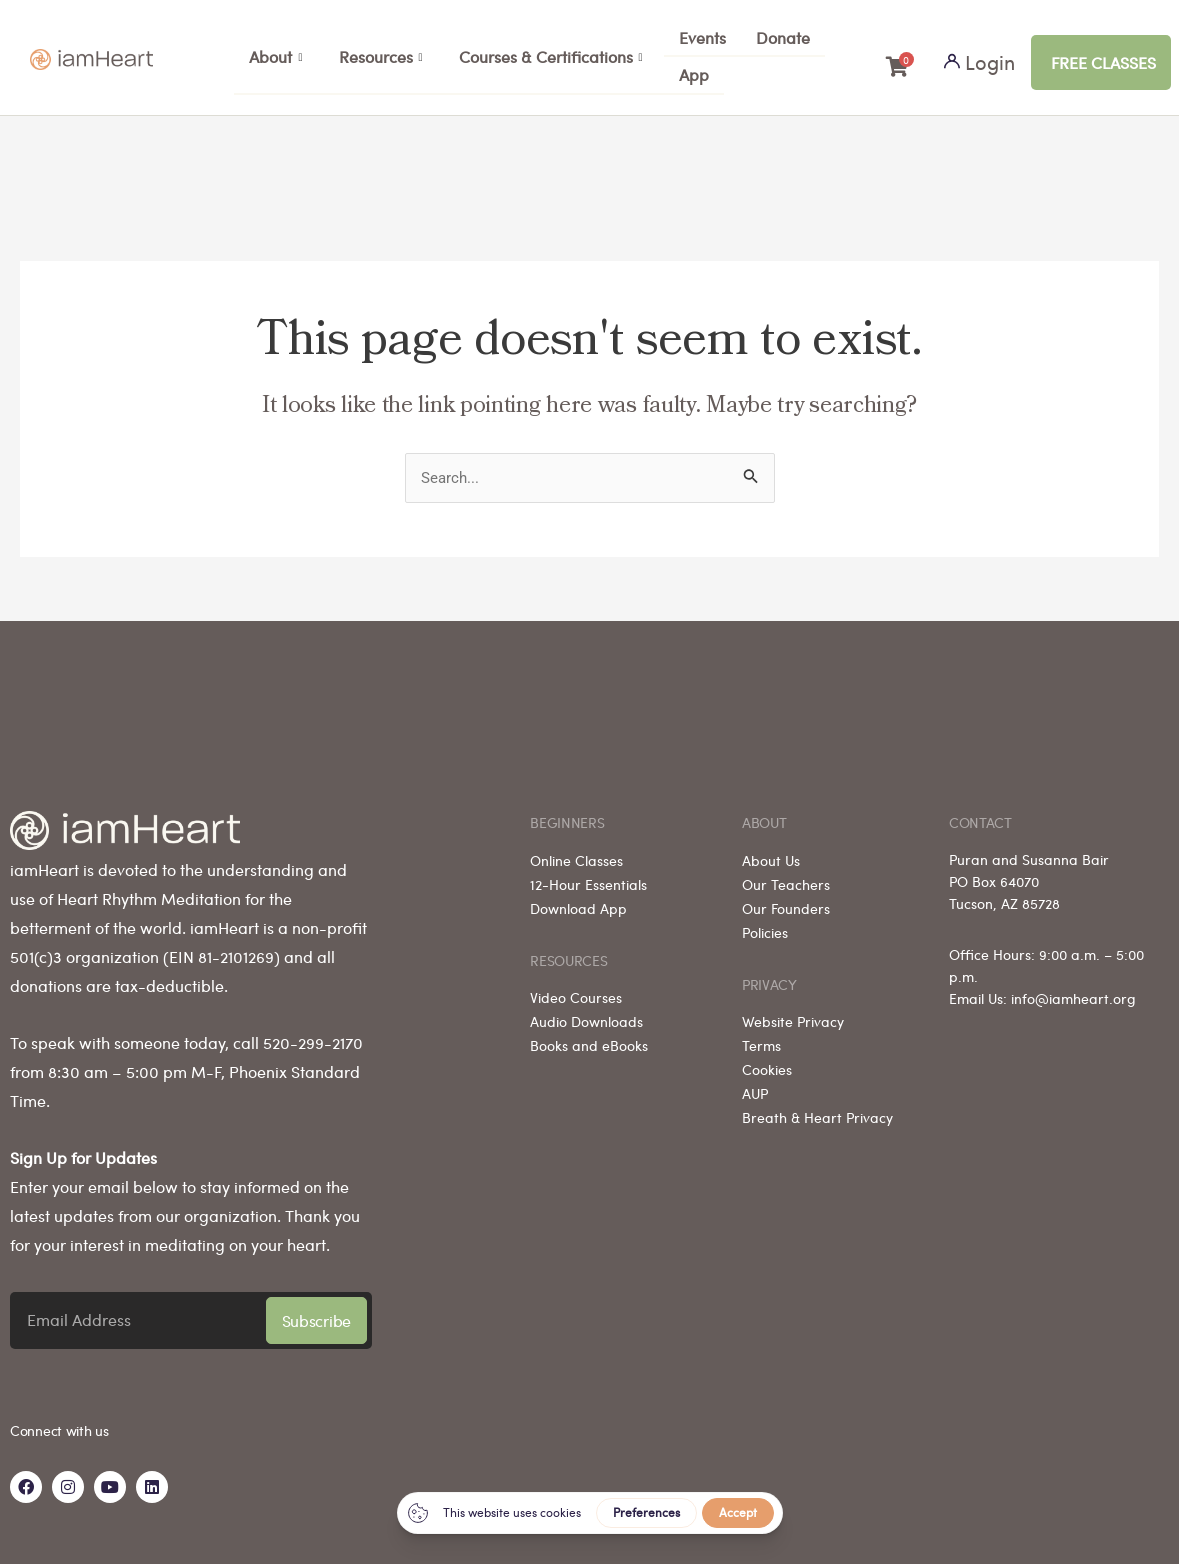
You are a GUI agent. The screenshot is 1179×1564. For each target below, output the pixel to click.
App (694, 74)
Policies (765, 923)
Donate (783, 37)
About (275, 57)
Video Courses (576, 989)
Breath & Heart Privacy (817, 1109)
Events (702, 37)
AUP (755, 1085)
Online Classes (576, 851)
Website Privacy (793, 1013)
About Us (771, 851)
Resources (381, 57)
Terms (761, 1037)
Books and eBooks (589, 1037)
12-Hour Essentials (588, 875)
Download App (578, 899)
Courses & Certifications (551, 57)
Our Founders (786, 899)
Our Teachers (786, 875)
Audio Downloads (586, 1013)
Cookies (767, 1061)
